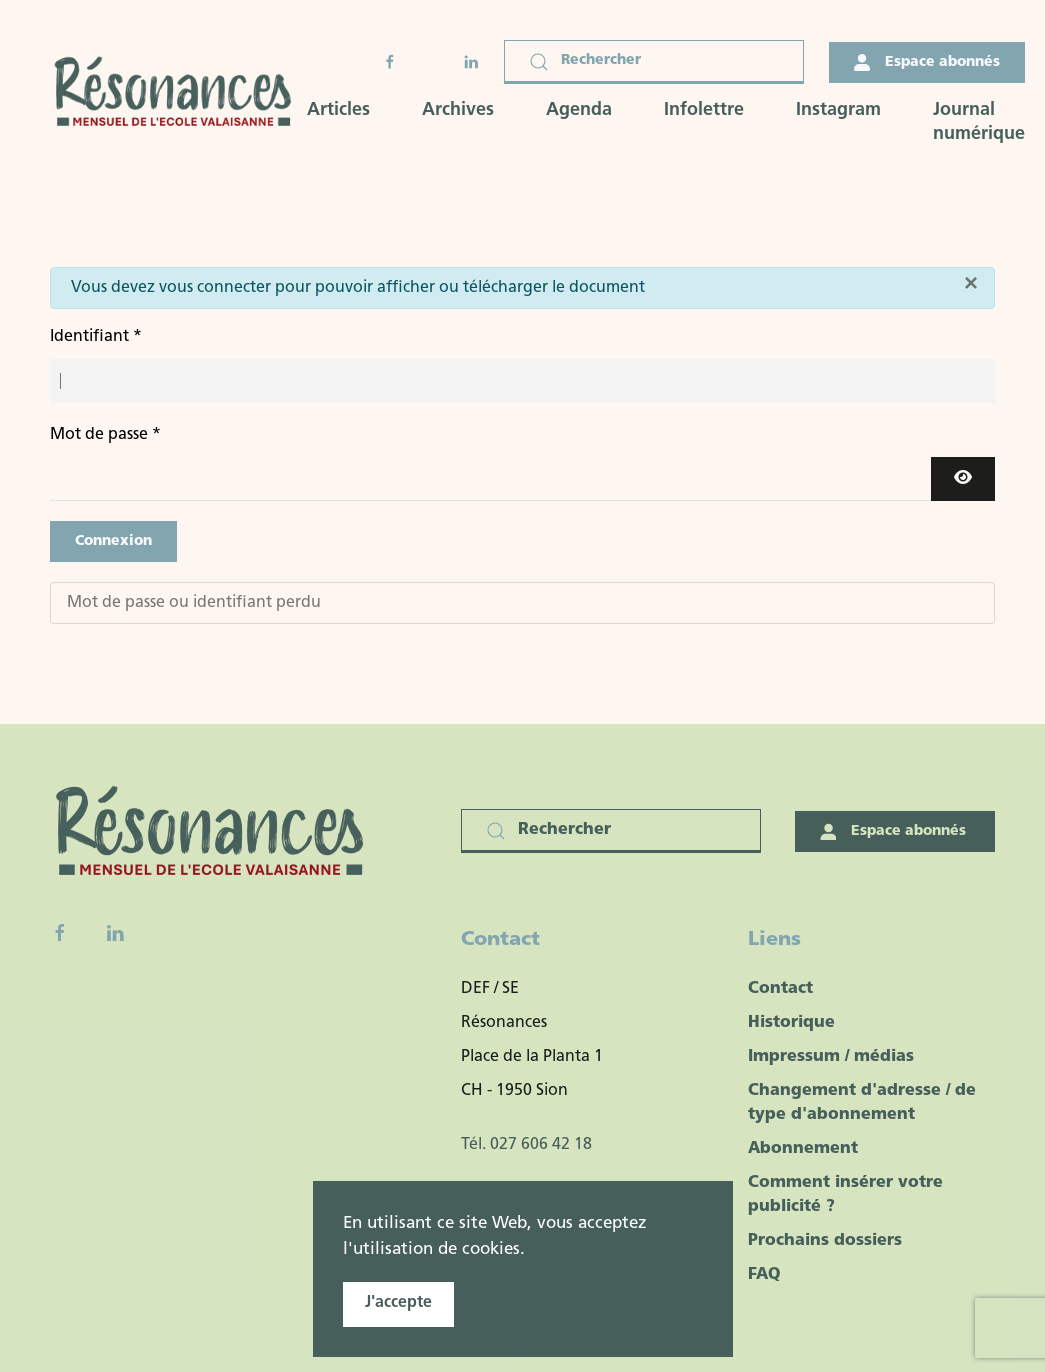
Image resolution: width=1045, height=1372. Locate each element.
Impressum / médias (831, 1057)
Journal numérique (979, 122)
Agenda (579, 110)
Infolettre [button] (704, 110)
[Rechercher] (654, 62)
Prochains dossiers (825, 1241)
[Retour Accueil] (178, 93)
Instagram (838, 110)
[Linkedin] (115, 933)
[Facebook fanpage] (60, 933)
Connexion (113, 541)
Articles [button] (338, 110)
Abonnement (803, 1149)
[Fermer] (971, 283)
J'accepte (398, 1303)
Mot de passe (105, 435)
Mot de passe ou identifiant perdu (194, 603)
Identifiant (96, 337)
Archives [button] (458, 110)
